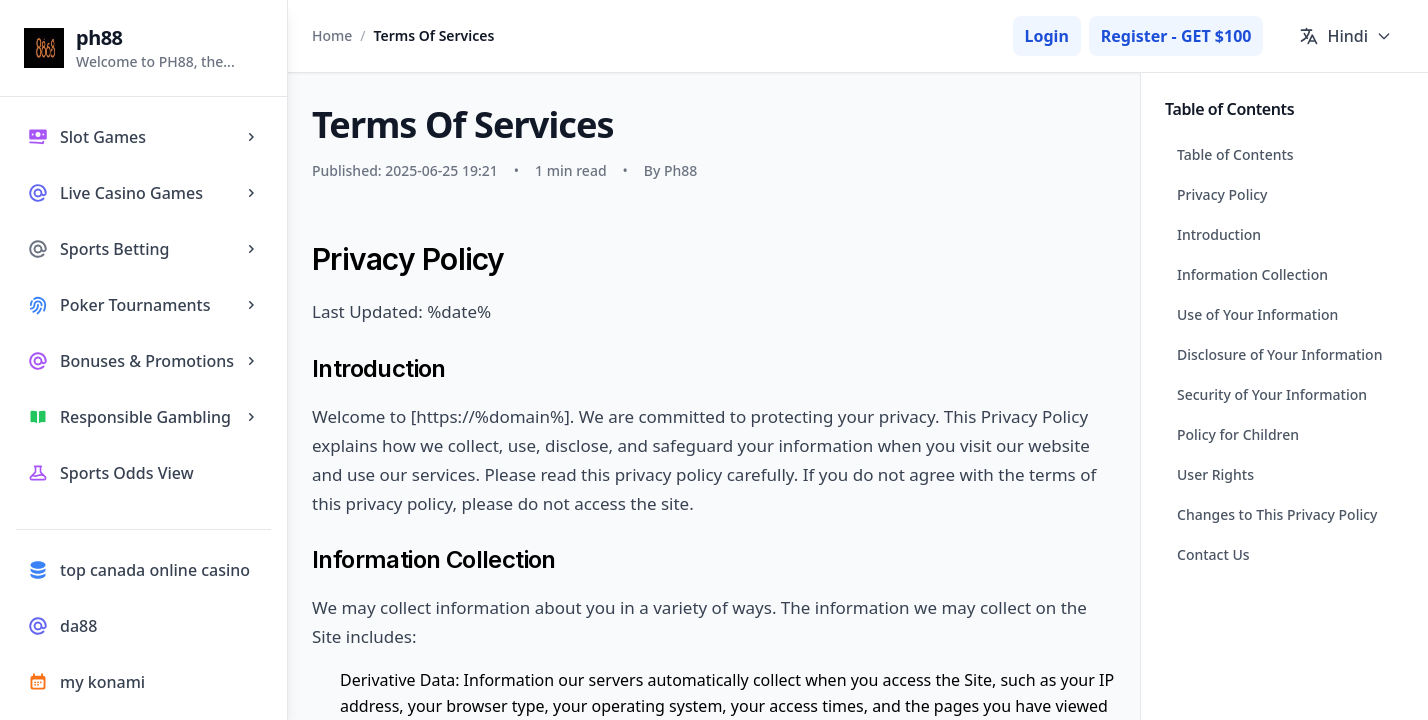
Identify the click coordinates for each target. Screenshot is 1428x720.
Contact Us (1213, 554)
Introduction (1219, 234)
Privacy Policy (1222, 194)
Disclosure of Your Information (1279, 354)
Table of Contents (1235, 154)
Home (332, 35)
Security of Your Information (1272, 394)
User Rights (1215, 474)
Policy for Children (1238, 434)
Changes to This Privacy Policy (1277, 514)
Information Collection (1252, 274)
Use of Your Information (1257, 314)
